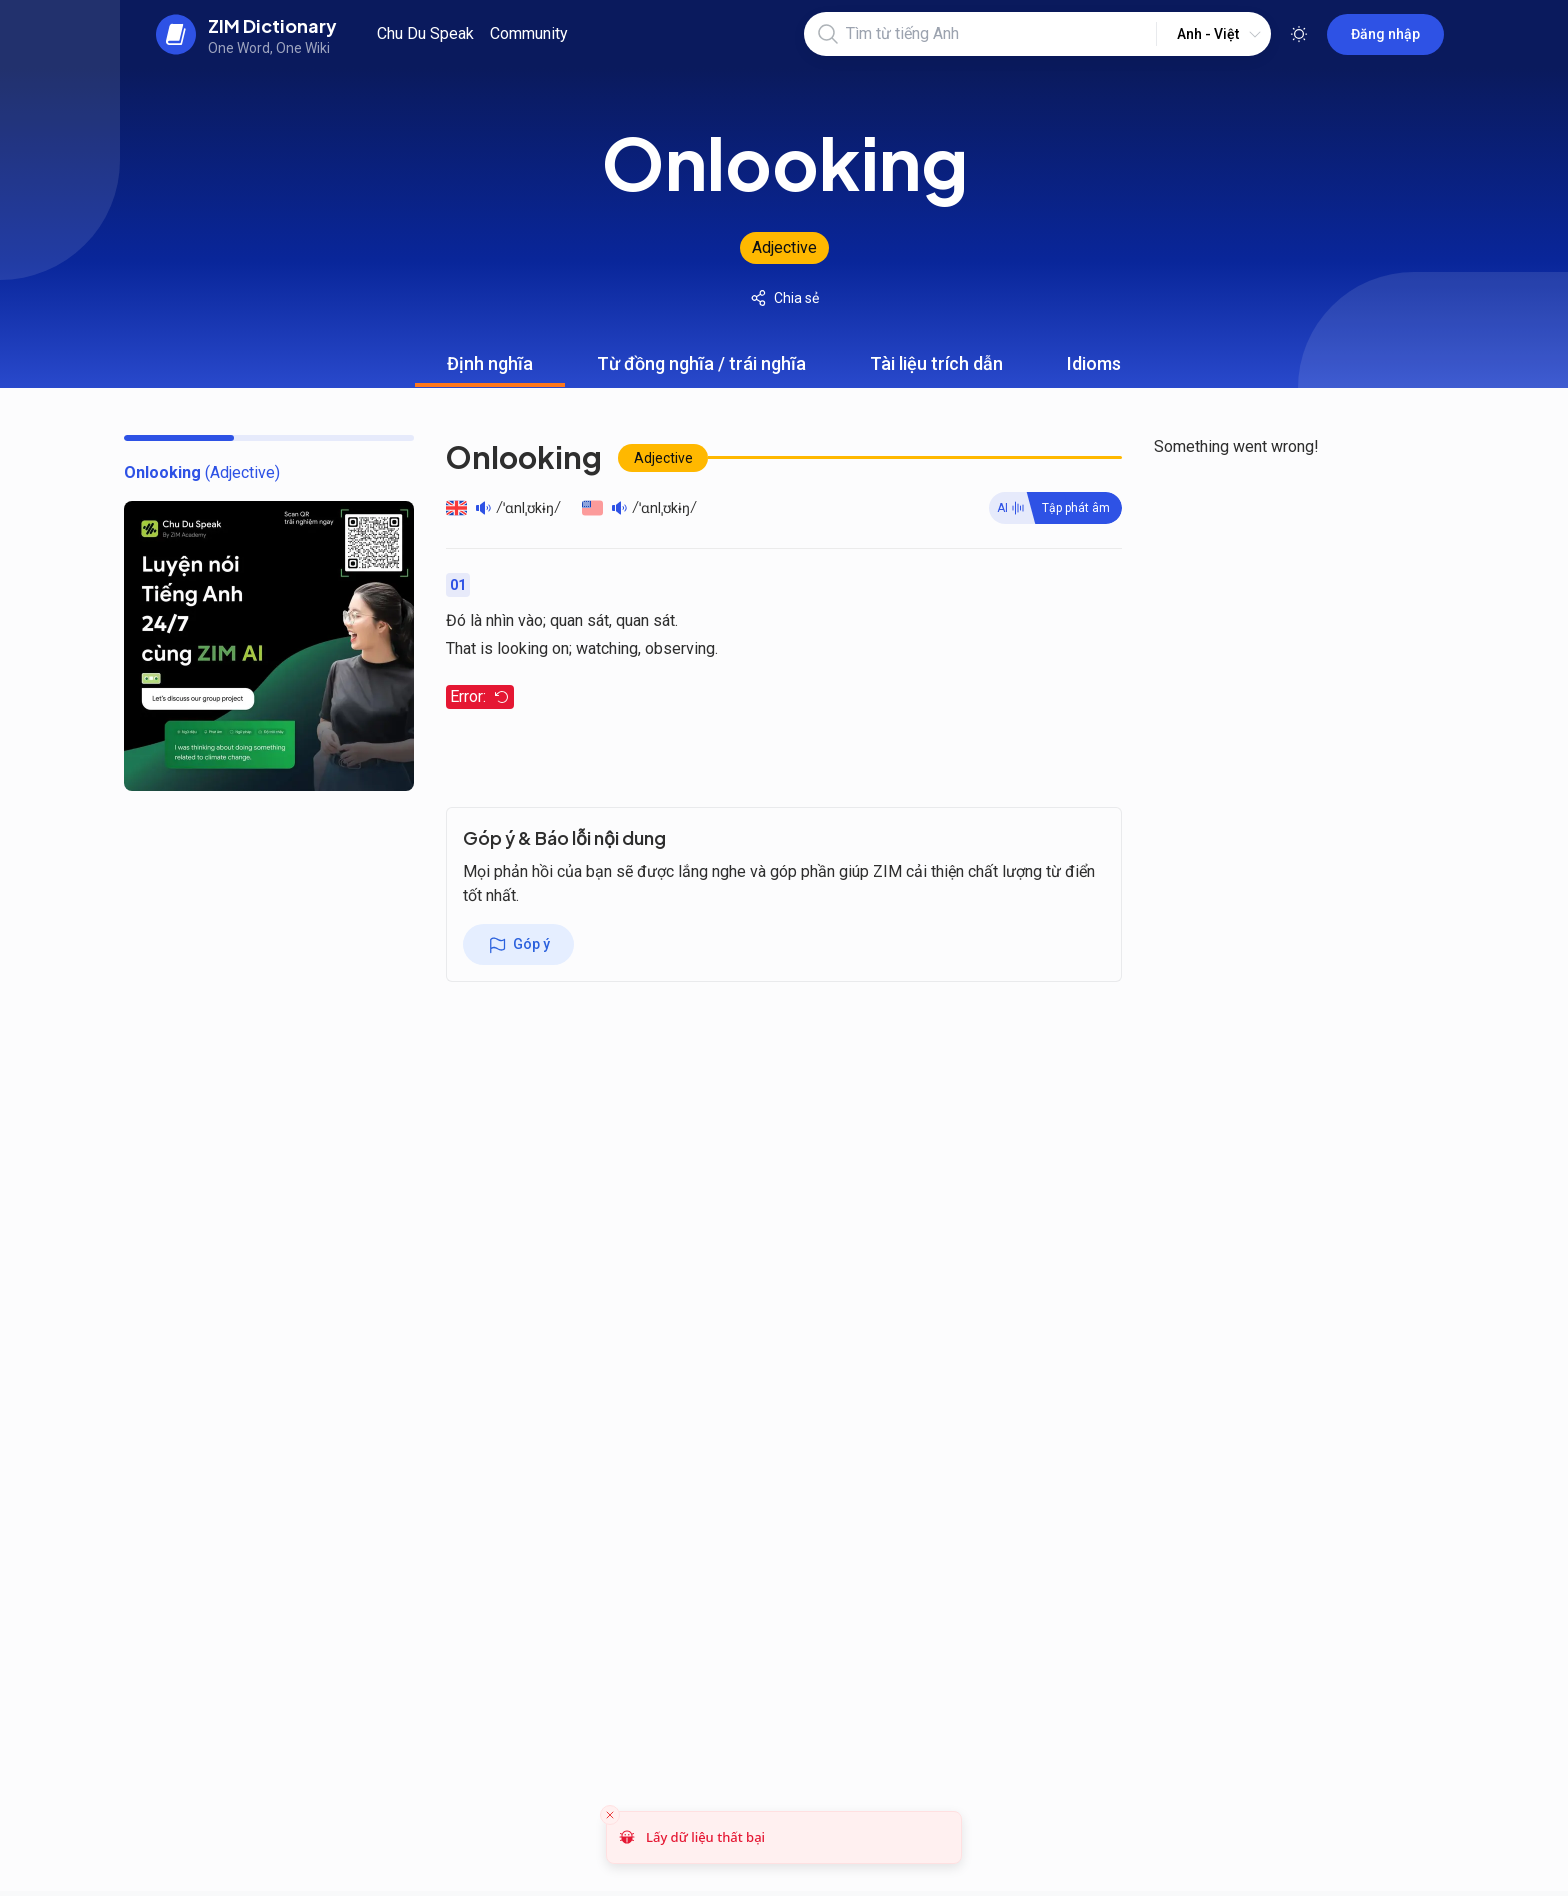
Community (529, 33)
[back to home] (246, 34)
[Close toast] (610, 1815)
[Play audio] (483, 508)
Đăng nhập (1385, 34)
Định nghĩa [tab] (490, 370)
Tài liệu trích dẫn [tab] (936, 370)
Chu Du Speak (425, 33)
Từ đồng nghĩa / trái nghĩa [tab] (701, 370)
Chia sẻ (784, 298)
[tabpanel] (784, 593)
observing (680, 648)
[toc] (202, 472)
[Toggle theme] (1299, 34)
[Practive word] (1055, 508)
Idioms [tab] (1094, 370)
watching (607, 648)
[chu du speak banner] (269, 646)
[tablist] (784, 363)
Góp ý (518, 945)
